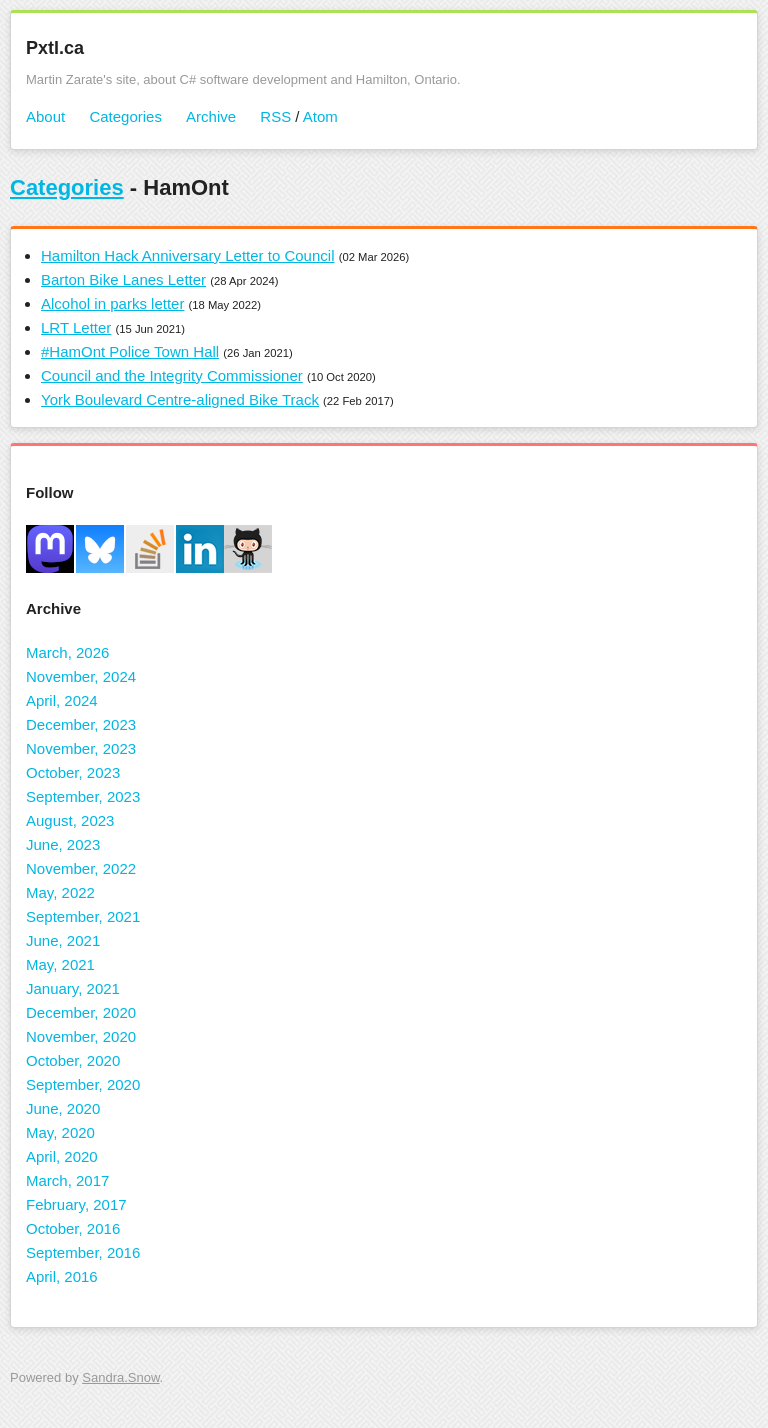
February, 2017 (76, 1204)
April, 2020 (62, 1156)
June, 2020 (63, 1108)
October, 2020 (73, 1060)
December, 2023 (81, 724)
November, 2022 (81, 868)
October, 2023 (73, 772)
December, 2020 (81, 1012)
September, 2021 (83, 916)
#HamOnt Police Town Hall (130, 351)
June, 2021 (63, 940)
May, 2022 (60, 892)
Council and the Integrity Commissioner (172, 375)
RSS (275, 116)
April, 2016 (62, 1276)
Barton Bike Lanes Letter (123, 279)
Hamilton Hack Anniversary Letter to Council (187, 255)
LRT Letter (76, 327)
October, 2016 (73, 1228)
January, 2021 (73, 988)
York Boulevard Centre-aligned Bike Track (180, 399)
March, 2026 (67, 652)
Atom (320, 116)
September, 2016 (83, 1252)
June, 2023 (63, 844)
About (45, 116)
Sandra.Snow (120, 1377)
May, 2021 (60, 964)
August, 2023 (70, 820)
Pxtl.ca (55, 48)
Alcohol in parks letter (112, 303)
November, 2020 (81, 1036)
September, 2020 (83, 1084)
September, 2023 (83, 796)
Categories (125, 116)
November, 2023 (81, 748)
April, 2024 (62, 700)
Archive (211, 116)
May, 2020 (60, 1132)
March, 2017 (67, 1180)
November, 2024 (81, 676)
